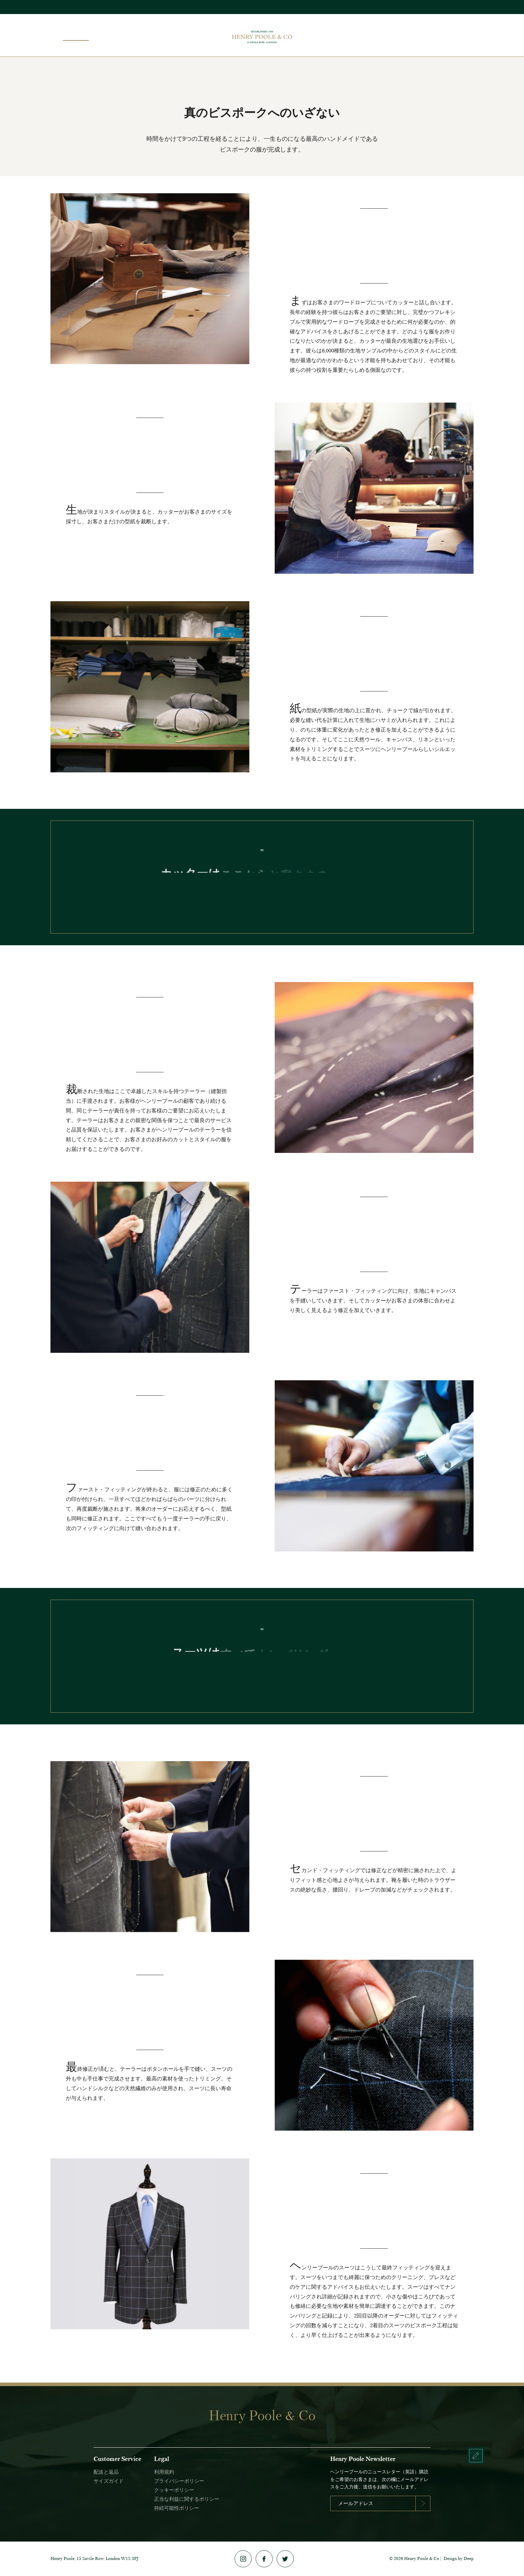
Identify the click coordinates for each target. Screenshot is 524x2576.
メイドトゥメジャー (353, 33)
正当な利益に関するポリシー (186, 2499)
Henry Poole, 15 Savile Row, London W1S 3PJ (94, 2558)
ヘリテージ (419, 33)
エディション (136, 33)
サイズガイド (109, 2481)
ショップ (102, 33)
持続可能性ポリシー (176, 2508)
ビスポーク (70, 33)
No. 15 (391, 33)
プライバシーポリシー (179, 2481)
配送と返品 (106, 2472)
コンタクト (453, 33)
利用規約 (164, 2472)
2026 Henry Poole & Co (416, 2558)
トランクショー (177, 33)
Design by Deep (458, 2558)
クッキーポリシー (174, 2490)
